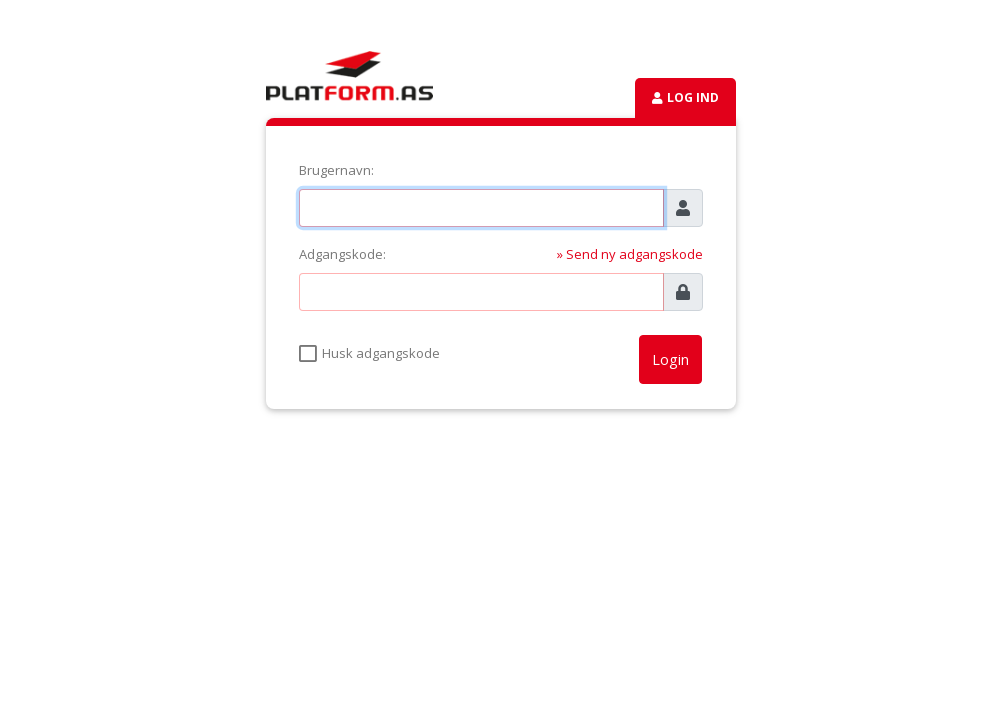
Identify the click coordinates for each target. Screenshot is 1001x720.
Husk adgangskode (381, 353)
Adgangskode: (342, 254)
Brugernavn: (336, 170)
